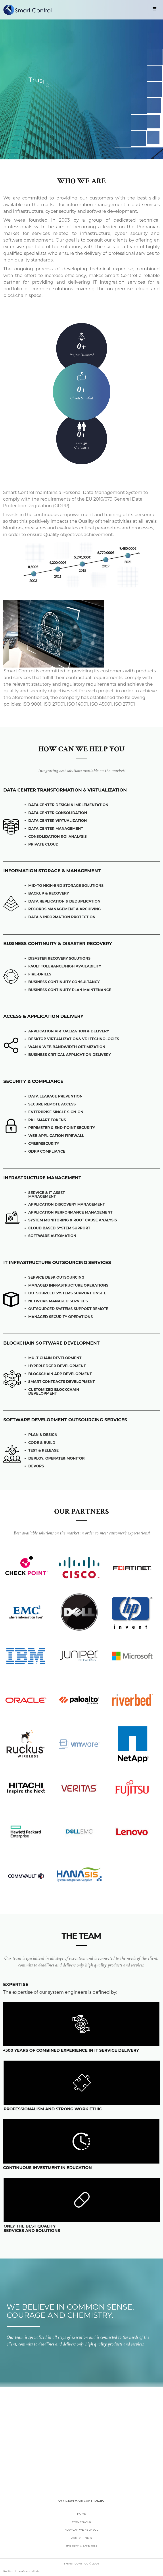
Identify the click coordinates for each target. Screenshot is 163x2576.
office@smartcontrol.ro (81, 2500)
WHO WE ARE (81, 2521)
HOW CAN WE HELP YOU (82, 2529)
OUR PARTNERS (81, 2537)
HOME (81, 2513)
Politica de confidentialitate (21, 2571)
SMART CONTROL (76, 2563)
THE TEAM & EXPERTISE (82, 2545)
